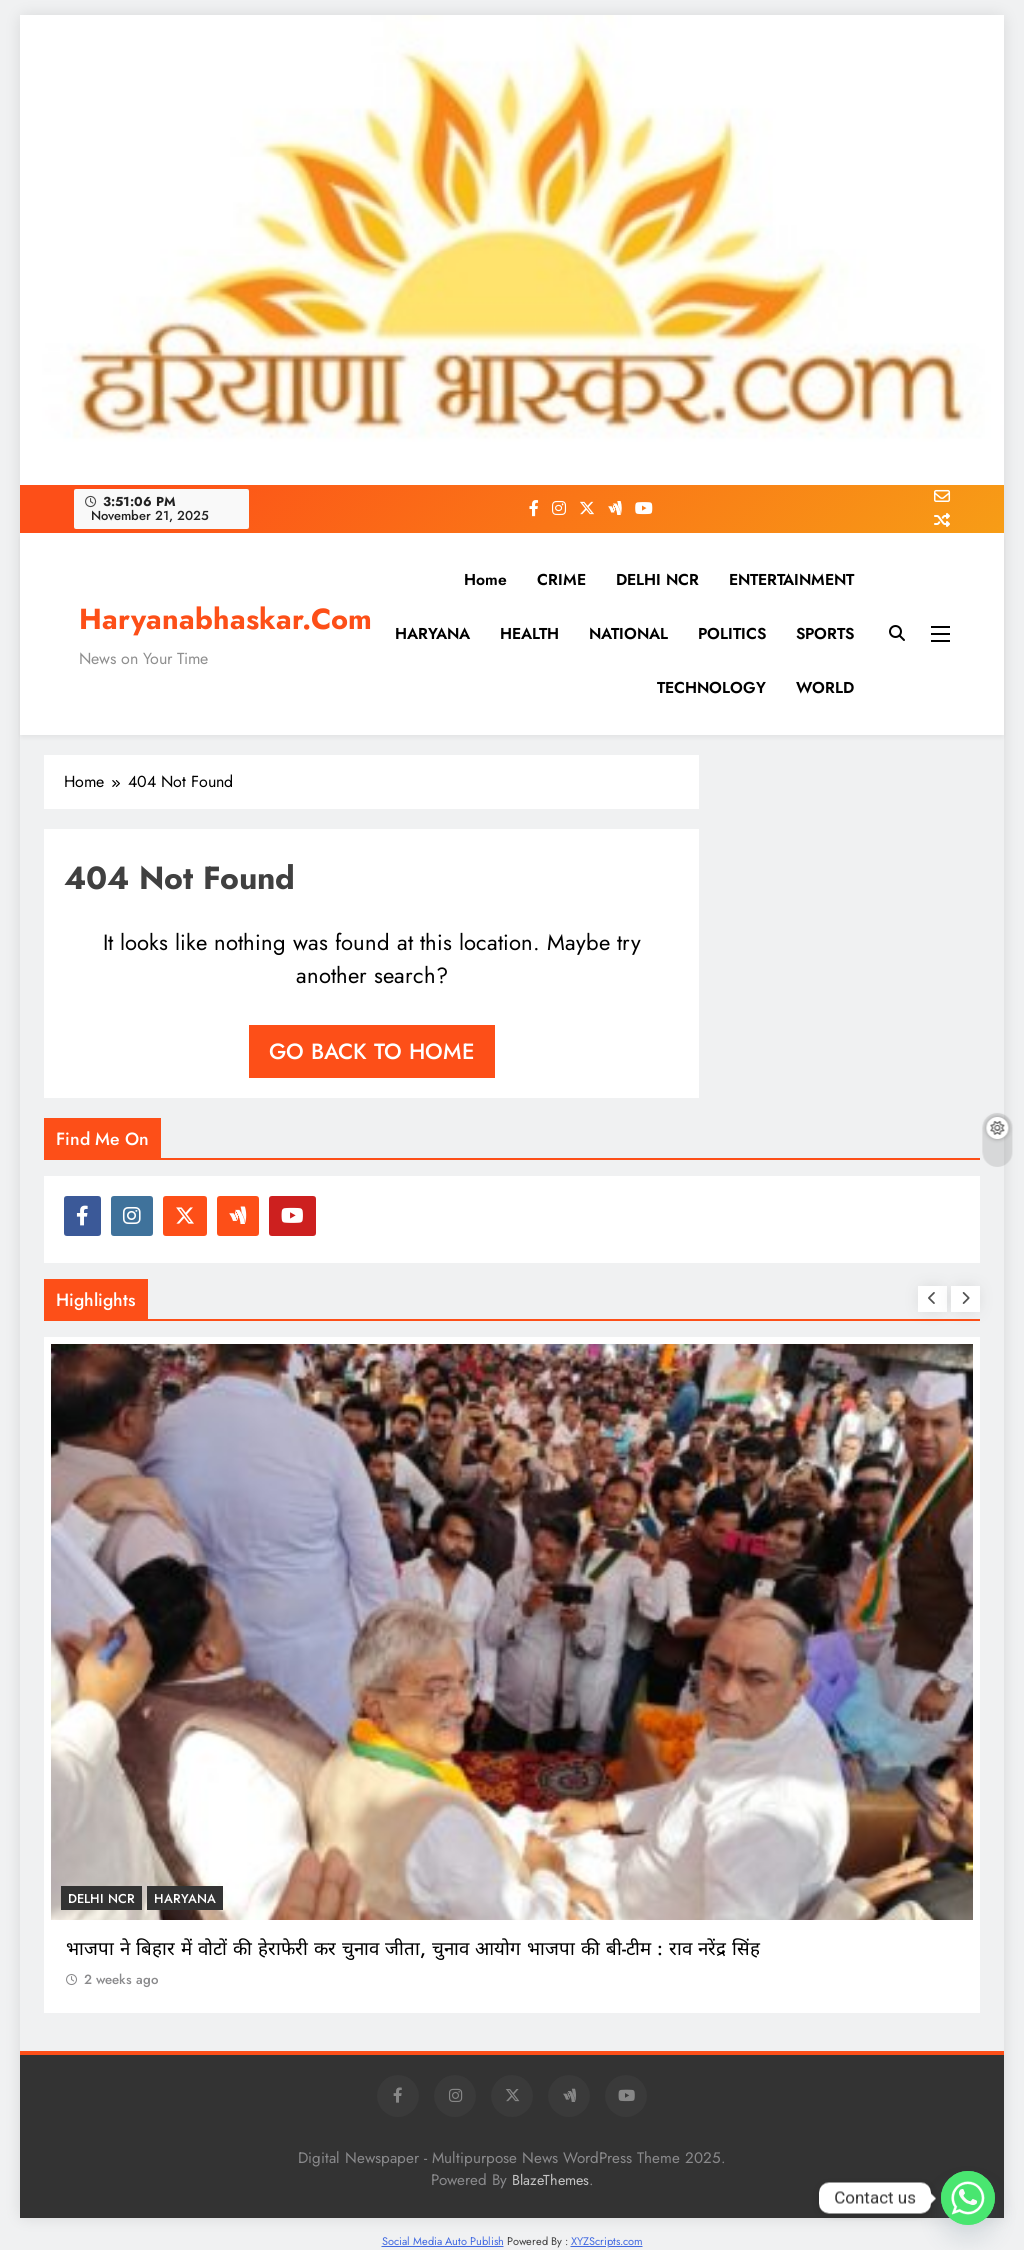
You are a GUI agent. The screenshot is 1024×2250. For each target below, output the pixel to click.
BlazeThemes (550, 2180)
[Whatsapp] (968, 2198)
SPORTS (825, 633)
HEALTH (529, 633)
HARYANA (432, 633)
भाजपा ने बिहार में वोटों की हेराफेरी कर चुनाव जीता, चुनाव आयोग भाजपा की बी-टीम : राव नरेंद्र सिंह (413, 1948)
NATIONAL (628, 633)
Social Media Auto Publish (443, 2241)
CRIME (561, 579)
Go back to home (372, 1051)
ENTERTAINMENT (791, 579)
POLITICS (732, 633)
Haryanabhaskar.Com (225, 619)
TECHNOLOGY (711, 687)
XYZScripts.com (607, 2241)
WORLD (825, 687)
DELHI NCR (657, 579)
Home (485, 579)
